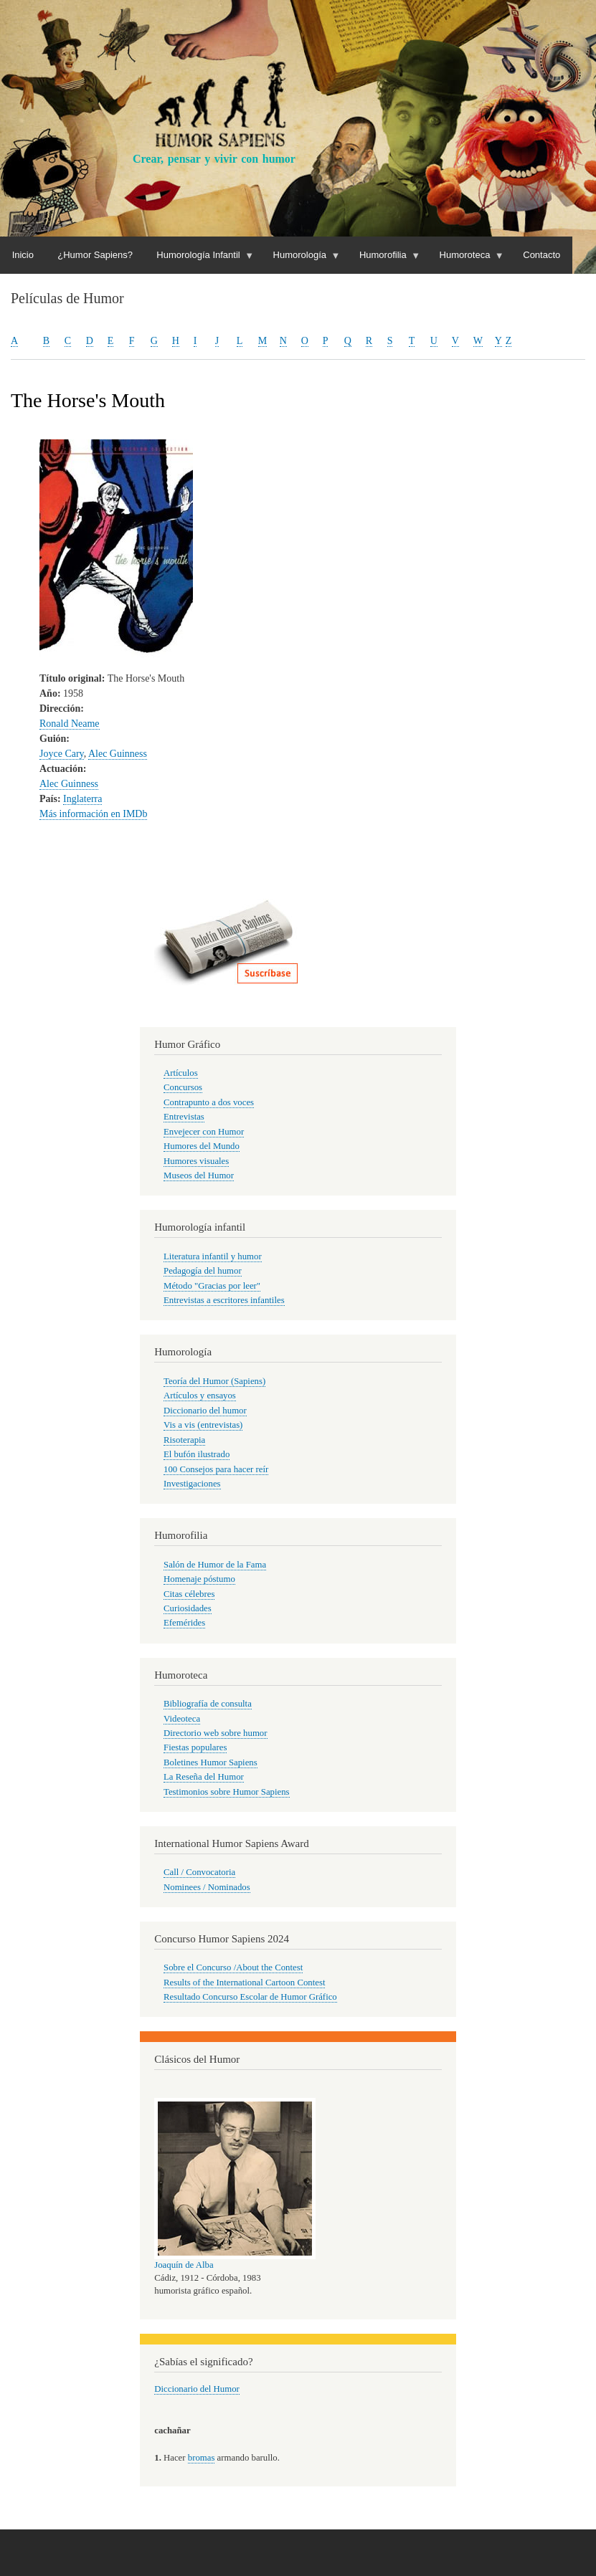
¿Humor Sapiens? (95, 254)
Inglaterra (82, 798)
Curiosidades (188, 1608)
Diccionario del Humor (197, 2389)
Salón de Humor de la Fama (215, 1565)
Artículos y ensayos (200, 1395)
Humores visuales (196, 1161)
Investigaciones (192, 1484)
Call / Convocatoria (199, 1872)
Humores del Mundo (202, 1146)
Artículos (181, 1073)
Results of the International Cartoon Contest (244, 1983)
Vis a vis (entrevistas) (203, 1425)
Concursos (183, 1087)
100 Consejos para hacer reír (216, 1469)
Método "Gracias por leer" (212, 1286)
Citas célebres (189, 1594)
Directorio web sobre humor (215, 1733)
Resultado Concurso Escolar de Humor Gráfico (250, 1997)
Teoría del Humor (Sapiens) (214, 1381)
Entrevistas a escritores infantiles (224, 1300)
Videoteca (182, 1719)
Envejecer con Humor (204, 1132)
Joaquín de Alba (183, 2265)
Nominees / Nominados (207, 1887)
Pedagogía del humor (203, 1271)
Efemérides (184, 1623)
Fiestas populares (195, 1747)
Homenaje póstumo (199, 1579)
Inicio (23, 254)
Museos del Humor (199, 1175)
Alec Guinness (117, 753)
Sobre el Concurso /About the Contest (233, 1967)
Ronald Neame (69, 723)
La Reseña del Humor (204, 1777)
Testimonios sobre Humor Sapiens (227, 1792)
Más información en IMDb (93, 813)
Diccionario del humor (205, 1411)
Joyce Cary (61, 753)
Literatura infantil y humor (213, 1256)
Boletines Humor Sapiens (210, 1762)
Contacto (541, 254)
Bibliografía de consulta (208, 1704)
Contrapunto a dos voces (209, 1102)
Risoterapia (184, 1440)
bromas (201, 2458)
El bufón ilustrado (197, 1454)
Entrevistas (184, 1117)
